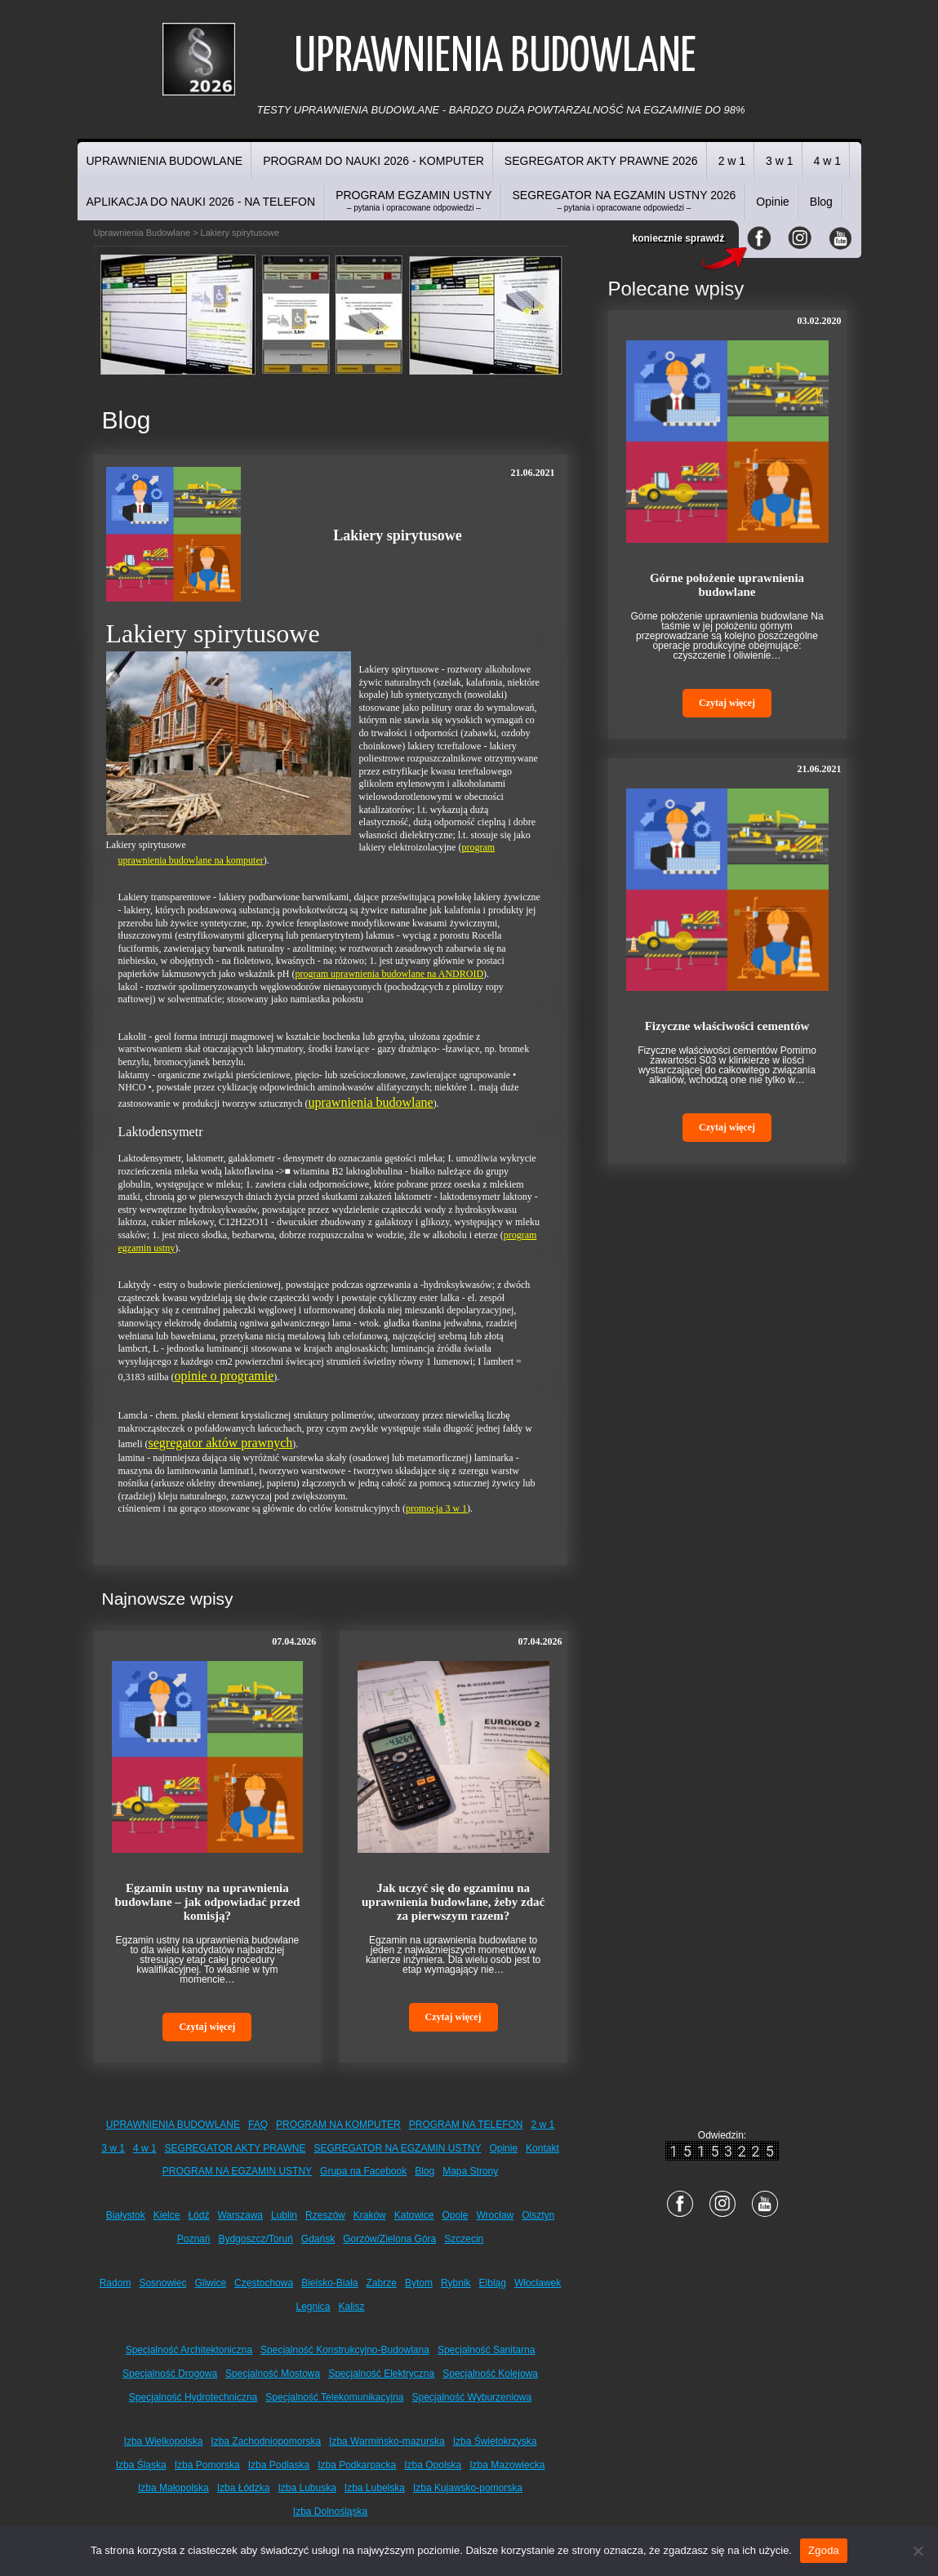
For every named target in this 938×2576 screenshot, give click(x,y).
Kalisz (352, 2306)
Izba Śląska (141, 2465)
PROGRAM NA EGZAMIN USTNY (237, 2171)
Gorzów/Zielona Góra (389, 2239)
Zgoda (823, 2550)
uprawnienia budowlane (370, 1102)
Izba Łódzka (243, 2488)
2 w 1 (731, 160)
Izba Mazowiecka (507, 2465)
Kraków (369, 2215)
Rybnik (456, 2283)
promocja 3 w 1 (436, 1508)
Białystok (125, 2215)
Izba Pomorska (207, 2465)
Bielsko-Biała (329, 2283)
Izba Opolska (432, 2465)
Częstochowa (263, 2283)
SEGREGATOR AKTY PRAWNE (235, 2148)
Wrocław (494, 2215)
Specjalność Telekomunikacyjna (334, 2397)
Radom (115, 2283)
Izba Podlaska (278, 2465)
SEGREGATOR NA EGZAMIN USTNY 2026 (624, 200)
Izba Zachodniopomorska (266, 2441)
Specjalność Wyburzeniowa (472, 2397)
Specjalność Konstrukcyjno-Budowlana (344, 2350)
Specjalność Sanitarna (486, 2350)
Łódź (198, 2215)
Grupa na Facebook (363, 2171)
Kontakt (542, 2148)
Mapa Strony (470, 2171)
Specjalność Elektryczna (381, 2373)
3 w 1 (779, 160)
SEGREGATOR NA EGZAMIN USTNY (398, 2148)
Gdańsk (318, 2239)
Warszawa (240, 2215)
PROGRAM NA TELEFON (466, 2124)
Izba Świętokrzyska (495, 2441)
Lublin (284, 2215)
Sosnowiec (162, 2283)
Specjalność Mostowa (272, 2373)
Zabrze (382, 2283)
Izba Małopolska (173, 2488)
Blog (821, 201)
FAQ (258, 2124)
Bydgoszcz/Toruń (255, 2239)
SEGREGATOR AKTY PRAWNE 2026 (601, 160)
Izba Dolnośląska (330, 2511)
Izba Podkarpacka (357, 2465)
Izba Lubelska (375, 2488)
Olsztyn (538, 2215)
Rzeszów (325, 2215)
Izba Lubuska (307, 2488)
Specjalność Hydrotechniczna (193, 2397)
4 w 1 (827, 160)
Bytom (419, 2283)
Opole (455, 2215)
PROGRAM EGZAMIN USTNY (413, 200)
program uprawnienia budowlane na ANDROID (389, 973)
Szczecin (463, 2239)
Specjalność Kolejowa (490, 2373)
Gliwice (210, 2283)
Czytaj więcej (207, 2026)
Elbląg (492, 2283)
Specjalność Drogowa (169, 2373)
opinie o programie (224, 1376)
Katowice (414, 2215)
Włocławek (537, 2283)
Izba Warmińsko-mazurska (387, 2441)
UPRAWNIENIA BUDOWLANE (165, 160)
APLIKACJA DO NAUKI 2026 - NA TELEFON (201, 201)
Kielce (166, 2215)
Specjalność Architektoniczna (189, 2350)
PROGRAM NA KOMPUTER (338, 2124)
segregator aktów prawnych (221, 1443)
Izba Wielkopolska (163, 2441)
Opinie (772, 201)
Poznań (194, 2239)
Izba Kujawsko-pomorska (467, 2488)
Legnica (313, 2306)
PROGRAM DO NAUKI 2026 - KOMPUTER (373, 160)
